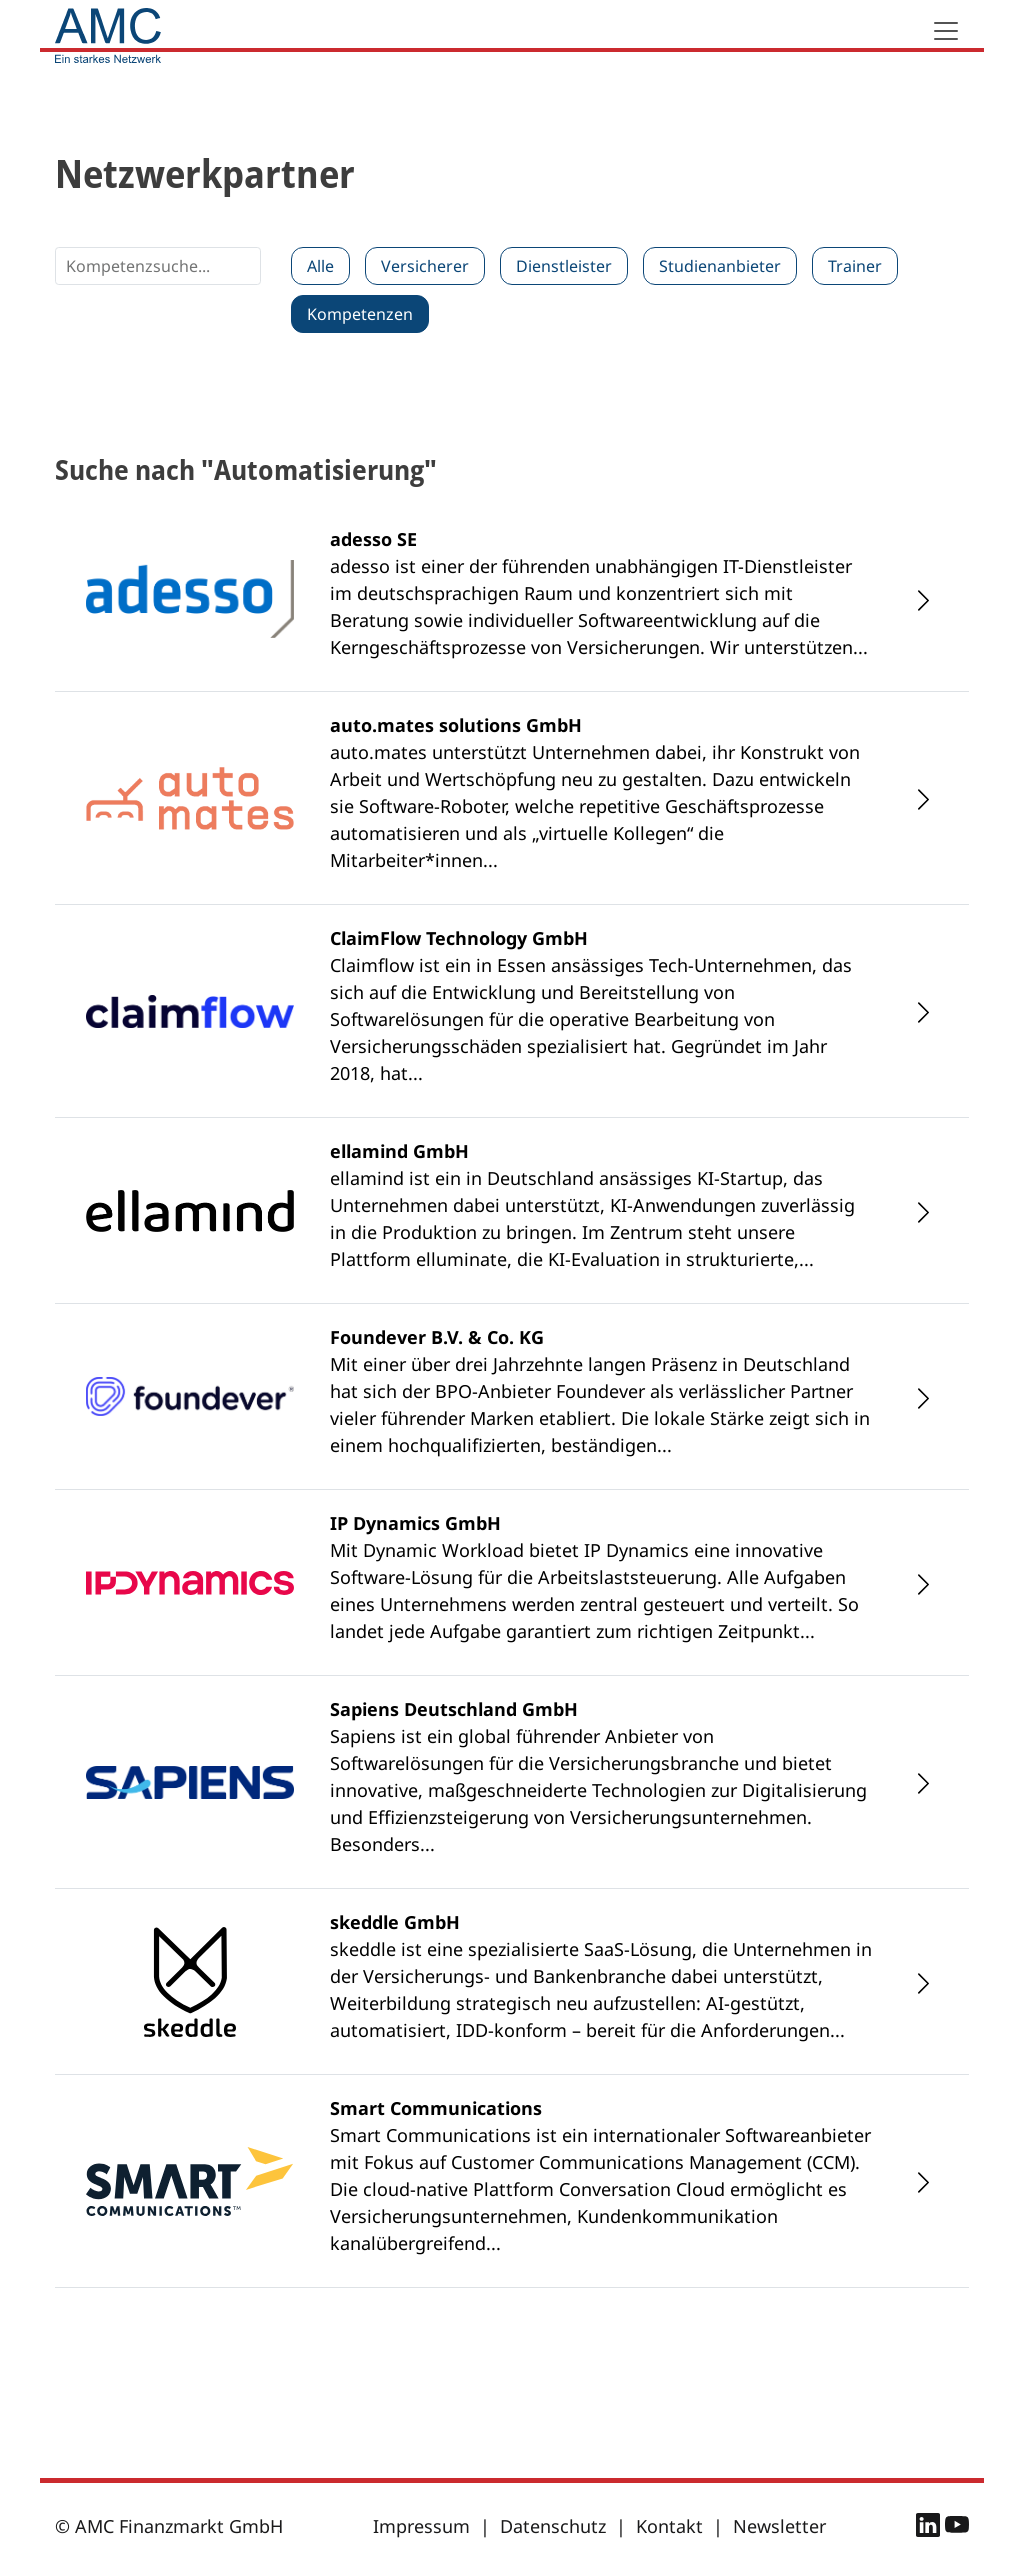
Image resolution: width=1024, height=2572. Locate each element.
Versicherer (425, 266)
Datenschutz (553, 2526)
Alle (320, 266)
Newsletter (779, 2526)
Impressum (421, 2526)
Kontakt (669, 2526)
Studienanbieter (720, 266)
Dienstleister (564, 266)
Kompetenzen (360, 314)
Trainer (855, 266)
